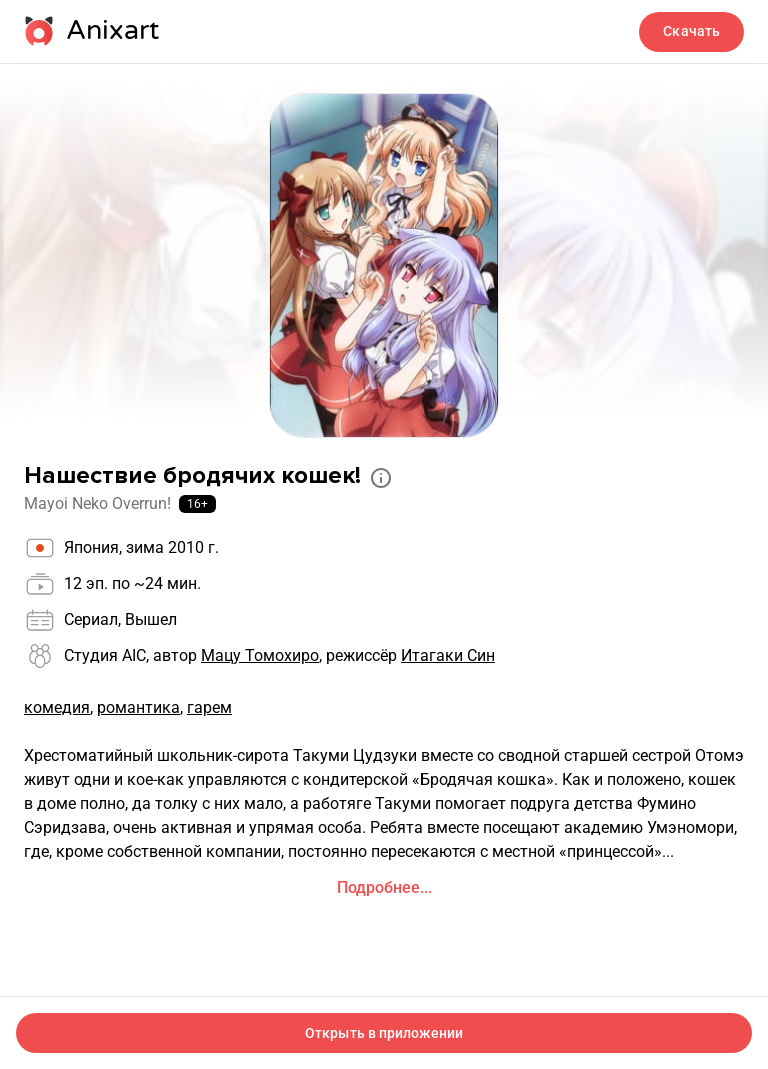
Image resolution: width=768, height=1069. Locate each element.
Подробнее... (384, 887)
